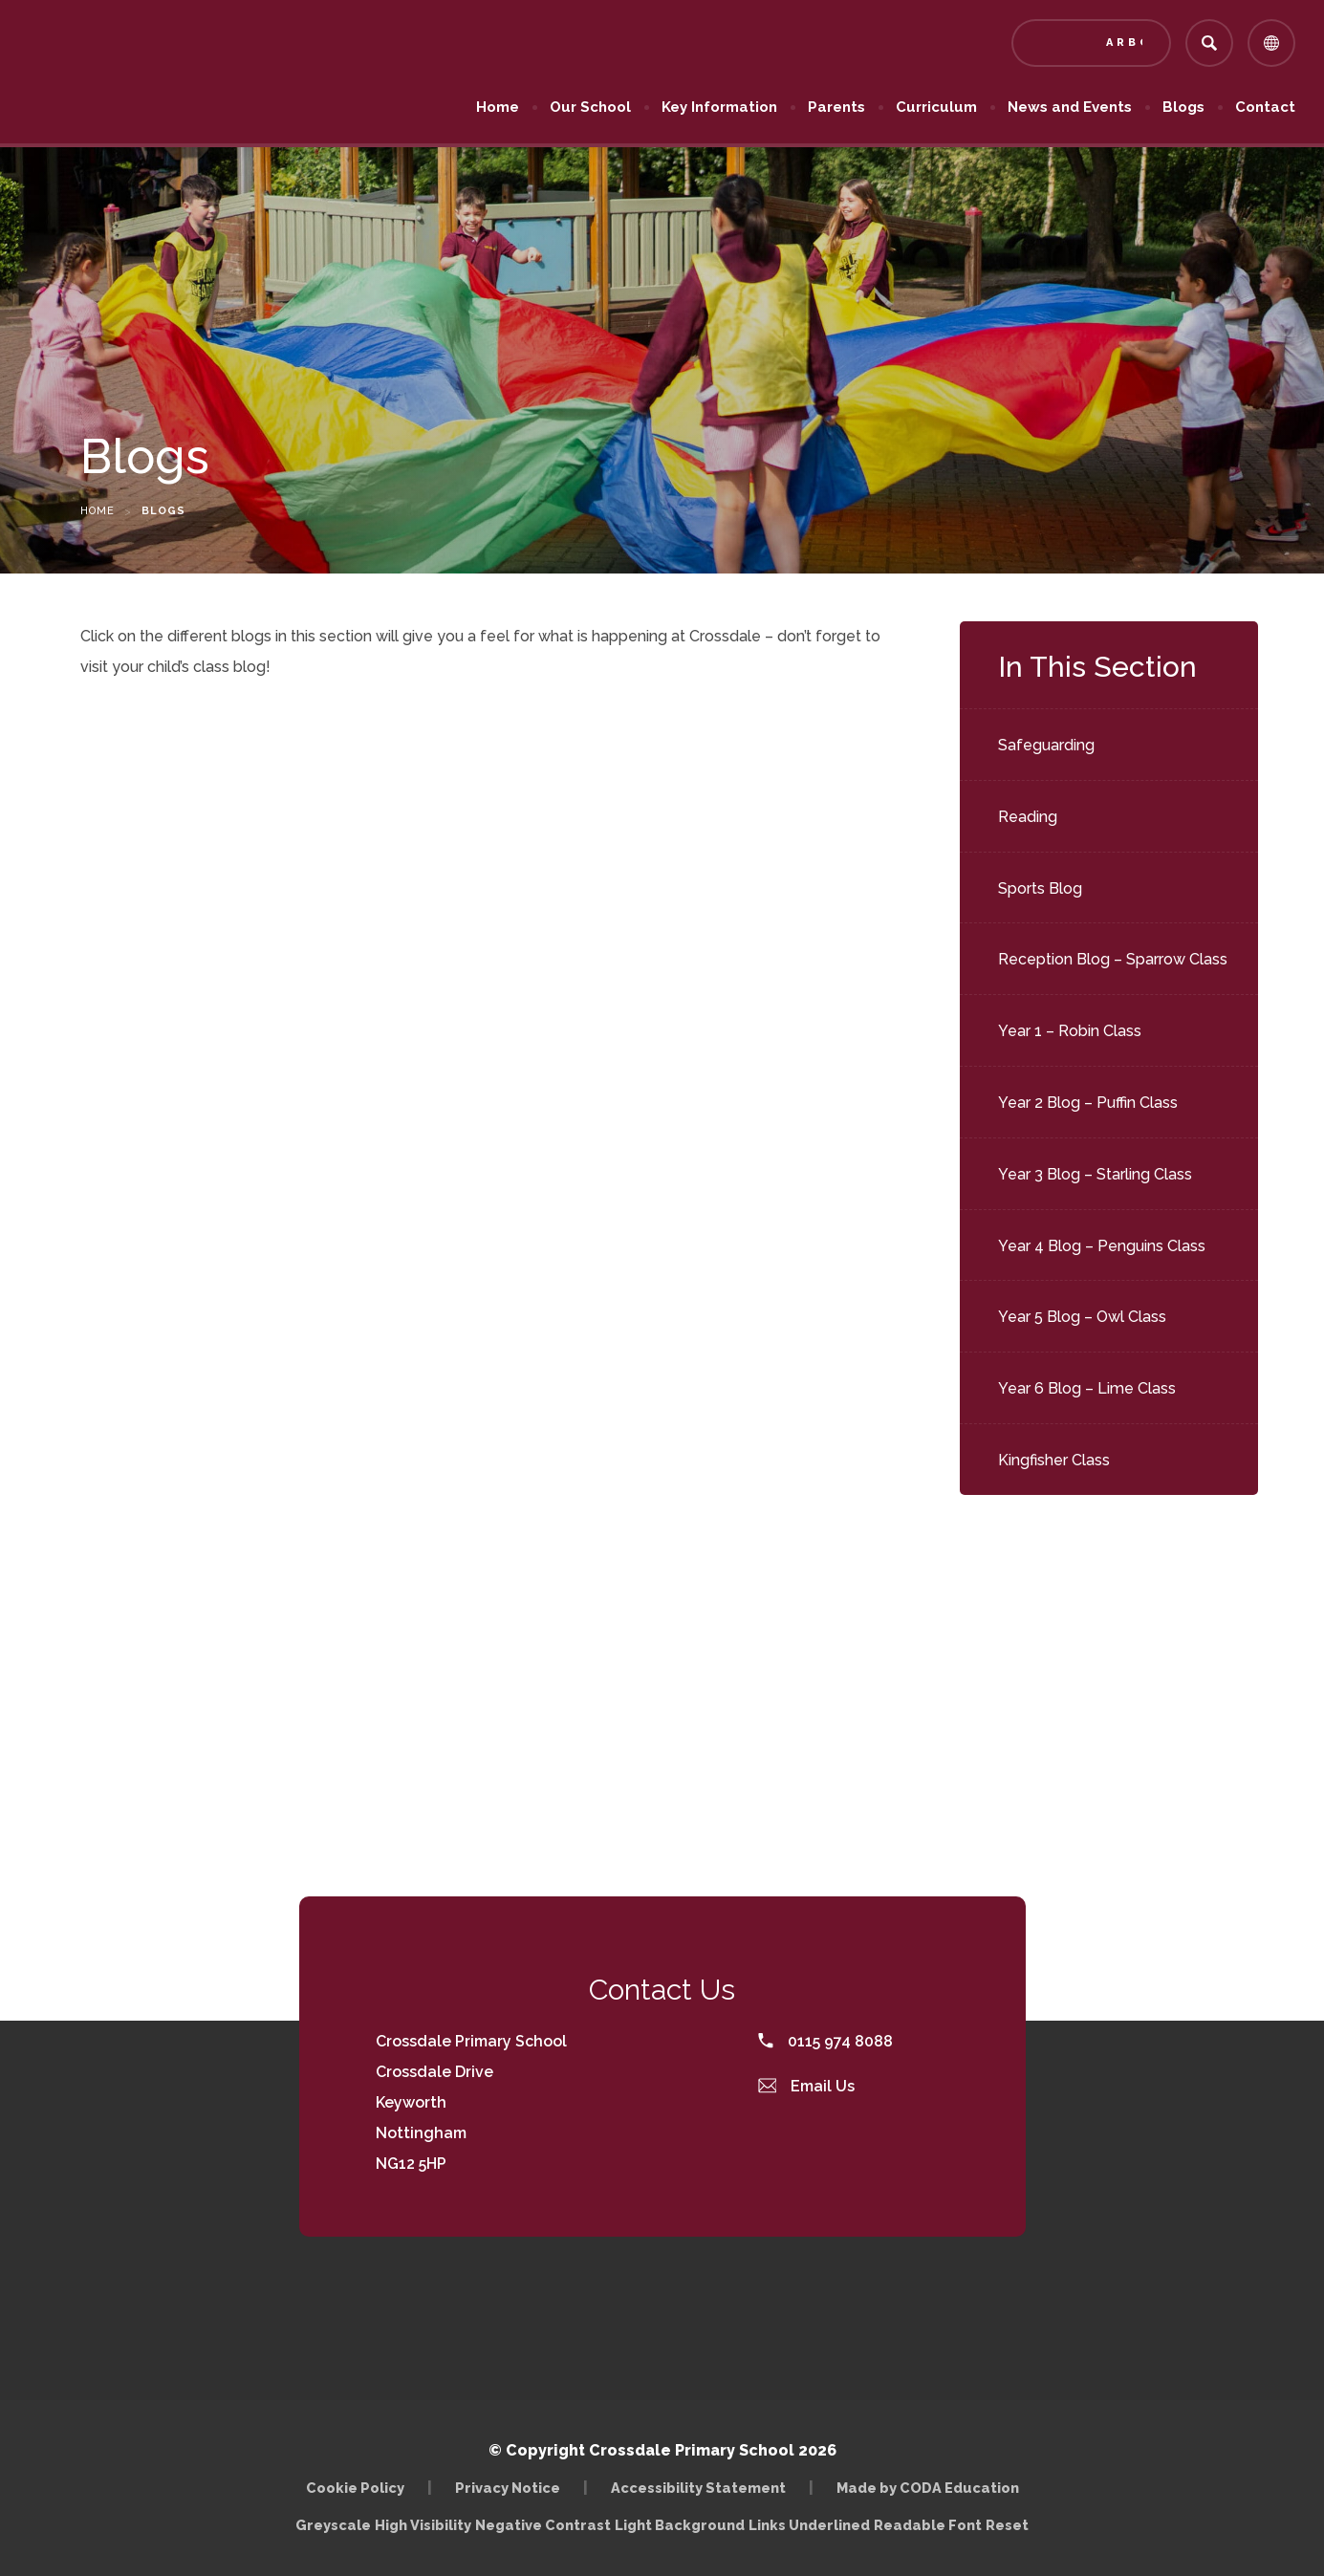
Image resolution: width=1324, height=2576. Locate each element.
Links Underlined (809, 2525)
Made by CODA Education (927, 2487)
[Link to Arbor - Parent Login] (1091, 43)
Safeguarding (1046, 745)
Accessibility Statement (698, 2487)
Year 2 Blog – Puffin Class (1088, 1102)
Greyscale (333, 2525)
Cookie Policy (355, 2487)
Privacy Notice (507, 2487)
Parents (836, 107)
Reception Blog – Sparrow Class (1112, 959)
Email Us (807, 2086)
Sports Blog (1040, 888)
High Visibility (423, 2525)
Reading (1027, 817)
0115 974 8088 (825, 2041)
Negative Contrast (543, 2525)
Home (497, 107)
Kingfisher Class (1054, 1460)
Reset (1007, 2525)
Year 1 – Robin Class (1069, 1031)
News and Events (1070, 107)
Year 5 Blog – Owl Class (1082, 1317)
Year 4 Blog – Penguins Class (1101, 1246)
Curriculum (936, 107)
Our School (590, 107)
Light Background (680, 2525)
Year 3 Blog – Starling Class (1095, 1174)
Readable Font (928, 2525)
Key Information (719, 107)
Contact (1265, 107)
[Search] (1209, 43)
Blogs (1183, 107)
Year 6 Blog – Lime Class (1087, 1388)
